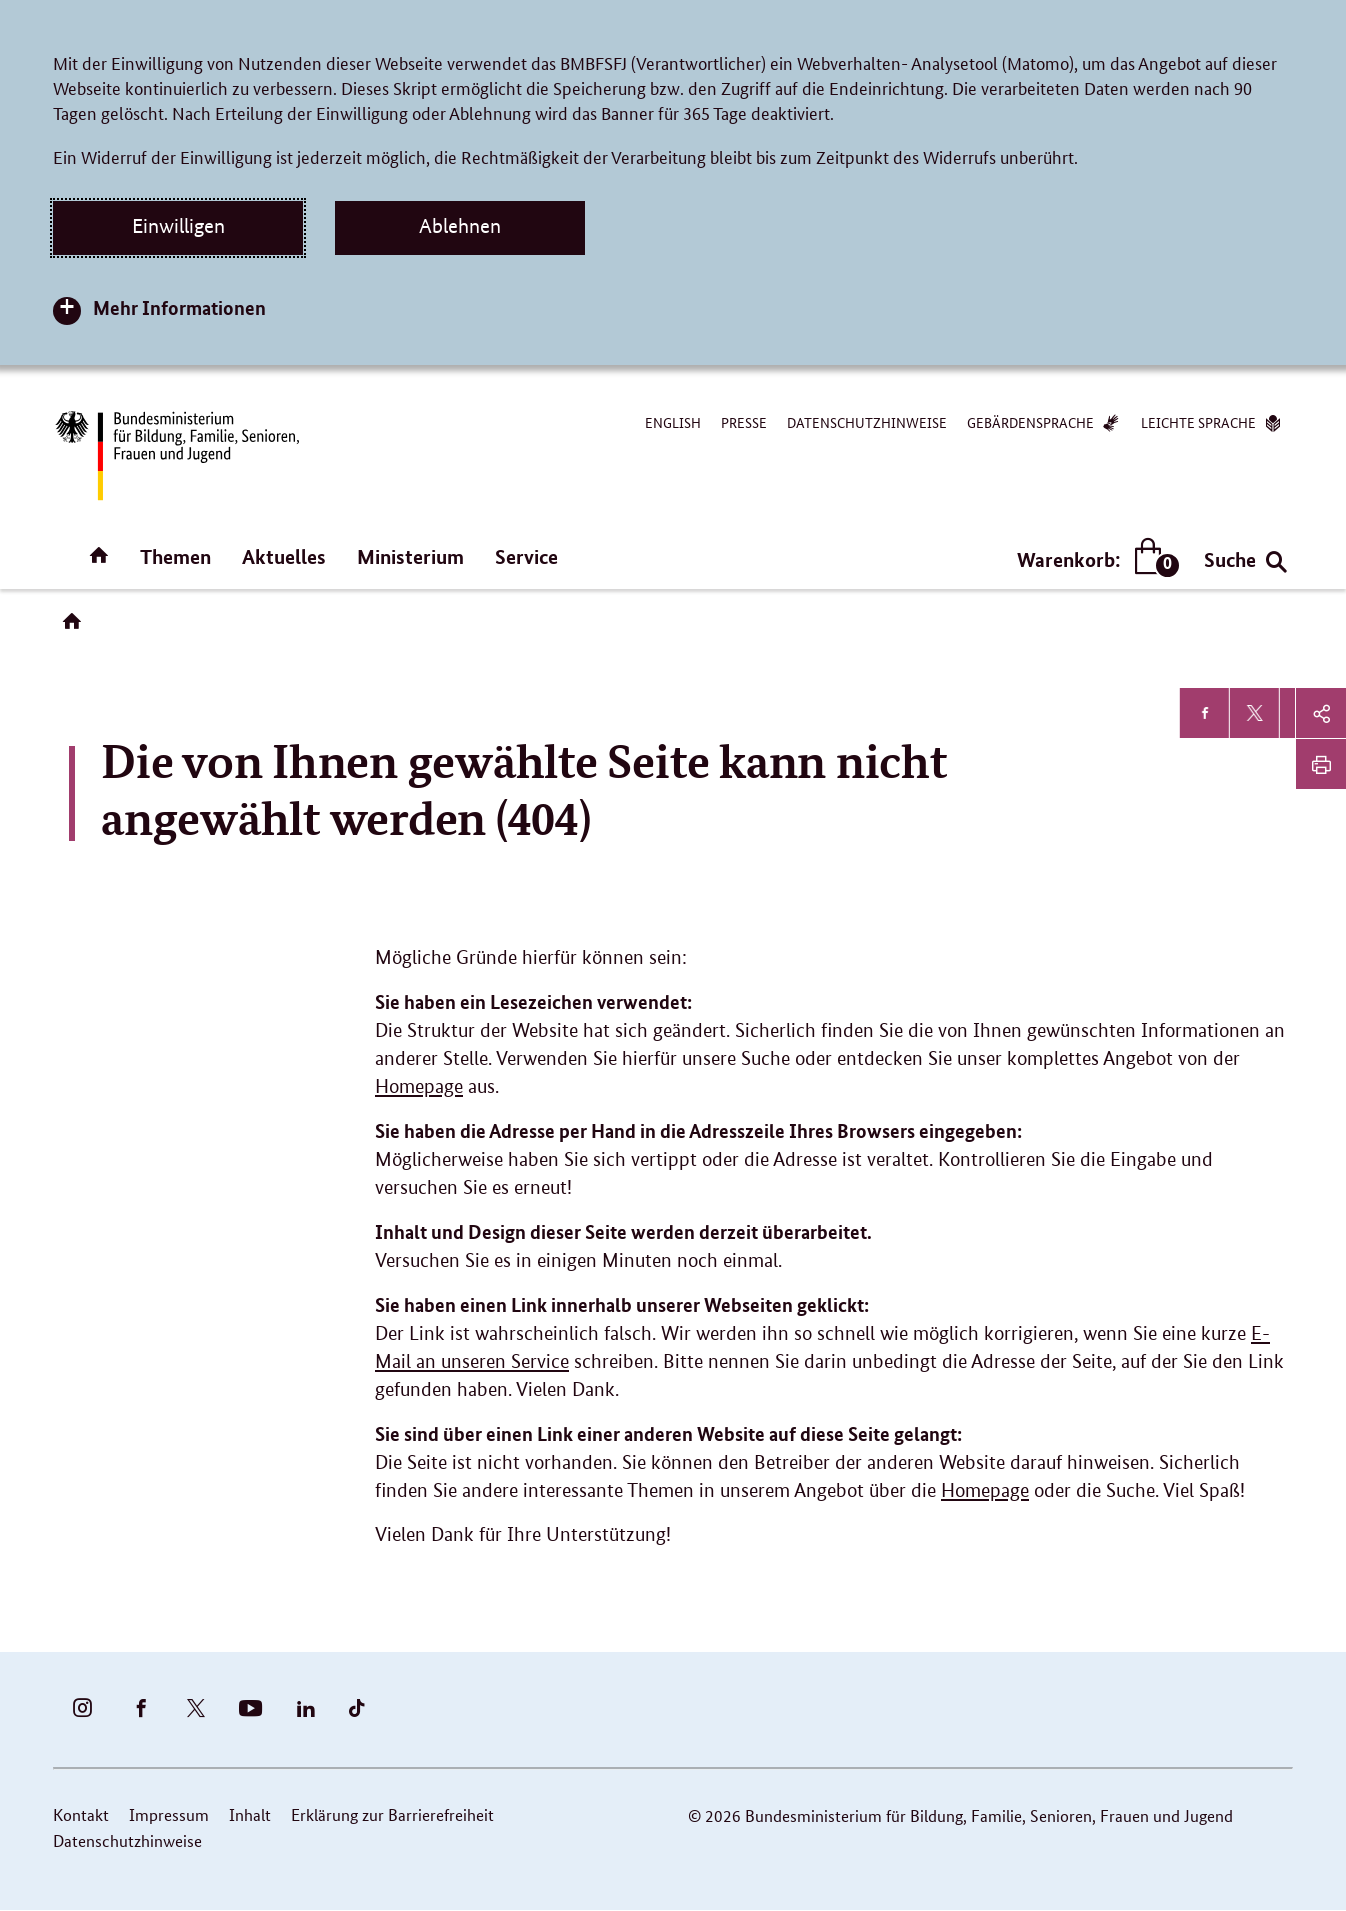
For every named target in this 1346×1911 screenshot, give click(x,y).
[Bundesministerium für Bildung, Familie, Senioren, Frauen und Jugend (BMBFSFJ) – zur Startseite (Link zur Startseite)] (176, 455)
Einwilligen (178, 226)
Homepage (419, 1086)
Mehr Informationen (179, 307)
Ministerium (410, 556)
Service (526, 556)
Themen (175, 556)
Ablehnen (460, 226)
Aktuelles (284, 556)
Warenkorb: (1093, 559)
